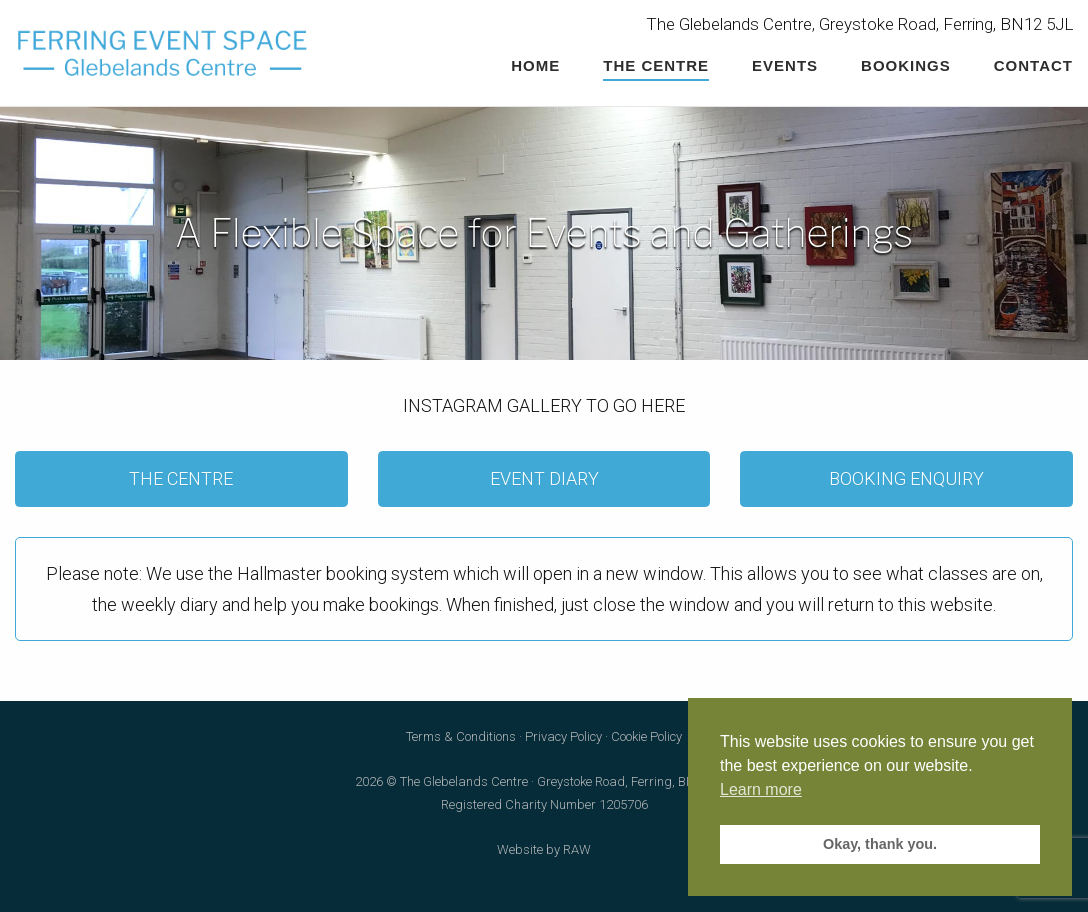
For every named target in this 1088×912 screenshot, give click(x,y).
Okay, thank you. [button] (880, 844)
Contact (1033, 65)
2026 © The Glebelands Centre (441, 781)
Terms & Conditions (461, 736)
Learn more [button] (761, 789)
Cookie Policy (646, 736)
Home (535, 65)
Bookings (906, 65)
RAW (577, 849)
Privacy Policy (563, 736)
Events (785, 65)
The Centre (656, 65)
